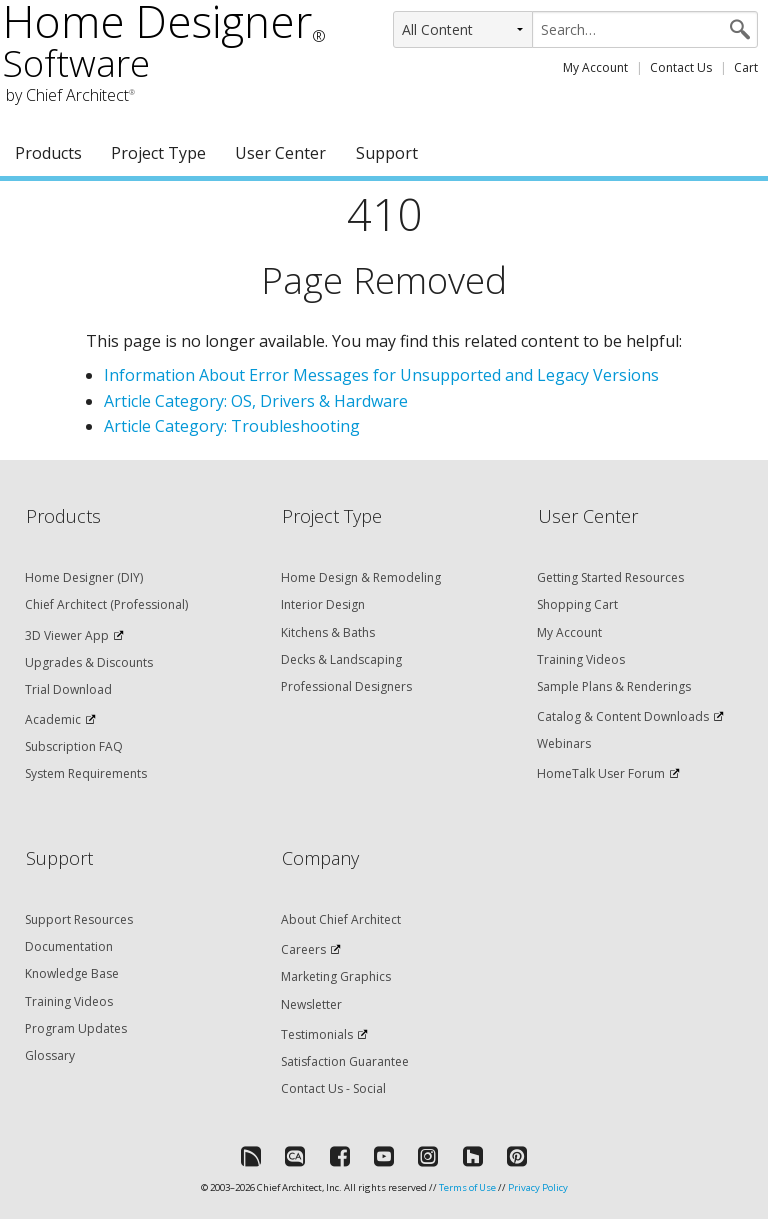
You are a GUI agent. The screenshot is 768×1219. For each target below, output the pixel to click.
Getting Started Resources (610, 577)
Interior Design (323, 604)
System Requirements (86, 773)
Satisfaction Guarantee (345, 1061)
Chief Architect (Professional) (106, 604)
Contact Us (681, 67)
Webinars (564, 743)
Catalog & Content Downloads (623, 716)
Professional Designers (346, 686)
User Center (280, 153)
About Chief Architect (341, 919)
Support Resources (79, 919)
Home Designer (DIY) (84, 577)
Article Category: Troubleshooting (232, 426)
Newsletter (311, 1004)
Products (48, 153)
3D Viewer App (67, 635)
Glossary (50, 1055)
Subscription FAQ (74, 746)
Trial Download (68, 689)
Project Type (158, 153)
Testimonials (317, 1034)
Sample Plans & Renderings (614, 686)
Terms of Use (467, 1187)
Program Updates (76, 1028)
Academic (53, 719)
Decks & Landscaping (341, 659)
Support (387, 153)
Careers (303, 949)
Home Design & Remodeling (361, 577)
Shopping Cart (577, 604)
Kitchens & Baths (328, 632)
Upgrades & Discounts (89, 662)
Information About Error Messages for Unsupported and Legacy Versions (381, 375)
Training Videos (581, 659)
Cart (746, 67)
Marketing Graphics (336, 976)
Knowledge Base (72, 973)
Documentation (69, 946)
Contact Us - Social (333, 1088)
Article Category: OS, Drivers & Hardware (256, 401)
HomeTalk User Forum (601, 773)
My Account (595, 67)
